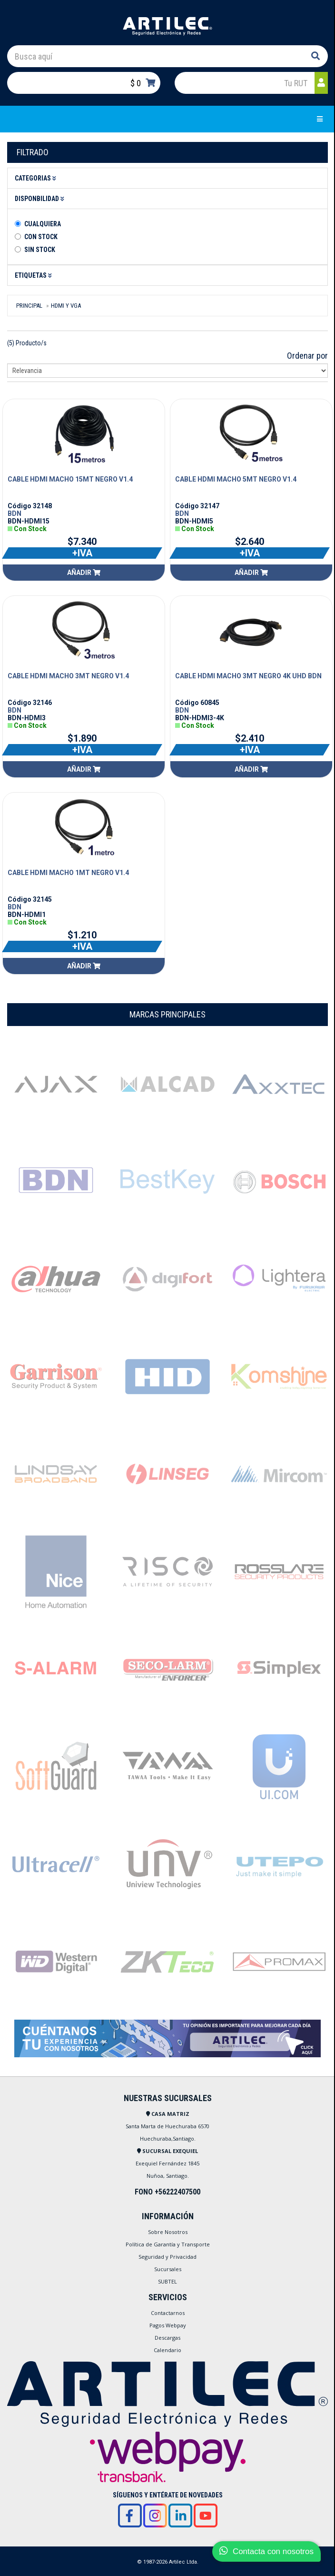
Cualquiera (42, 224)
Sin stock (39, 249)
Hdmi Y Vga (66, 305)
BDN (14, 513)
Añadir (83, 572)
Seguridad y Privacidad (167, 2256)
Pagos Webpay (167, 2325)
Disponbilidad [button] (41, 198)
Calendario (167, 2350)
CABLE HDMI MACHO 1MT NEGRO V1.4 (68, 872)
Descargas (167, 2337)
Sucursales (167, 2269)
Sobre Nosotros (167, 2231)
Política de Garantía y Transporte (168, 2244)
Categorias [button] (37, 178)
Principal (29, 305)
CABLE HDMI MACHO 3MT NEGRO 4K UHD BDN (248, 676)
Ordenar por (307, 356)
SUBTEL (167, 2281)
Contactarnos (168, 2312)
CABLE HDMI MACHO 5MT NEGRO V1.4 (235, 479)
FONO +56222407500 (167, 2191)
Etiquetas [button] (35, 275)
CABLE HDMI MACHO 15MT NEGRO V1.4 (70, 479)
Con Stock (41, 237)
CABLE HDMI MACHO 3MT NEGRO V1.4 (68, 676)
